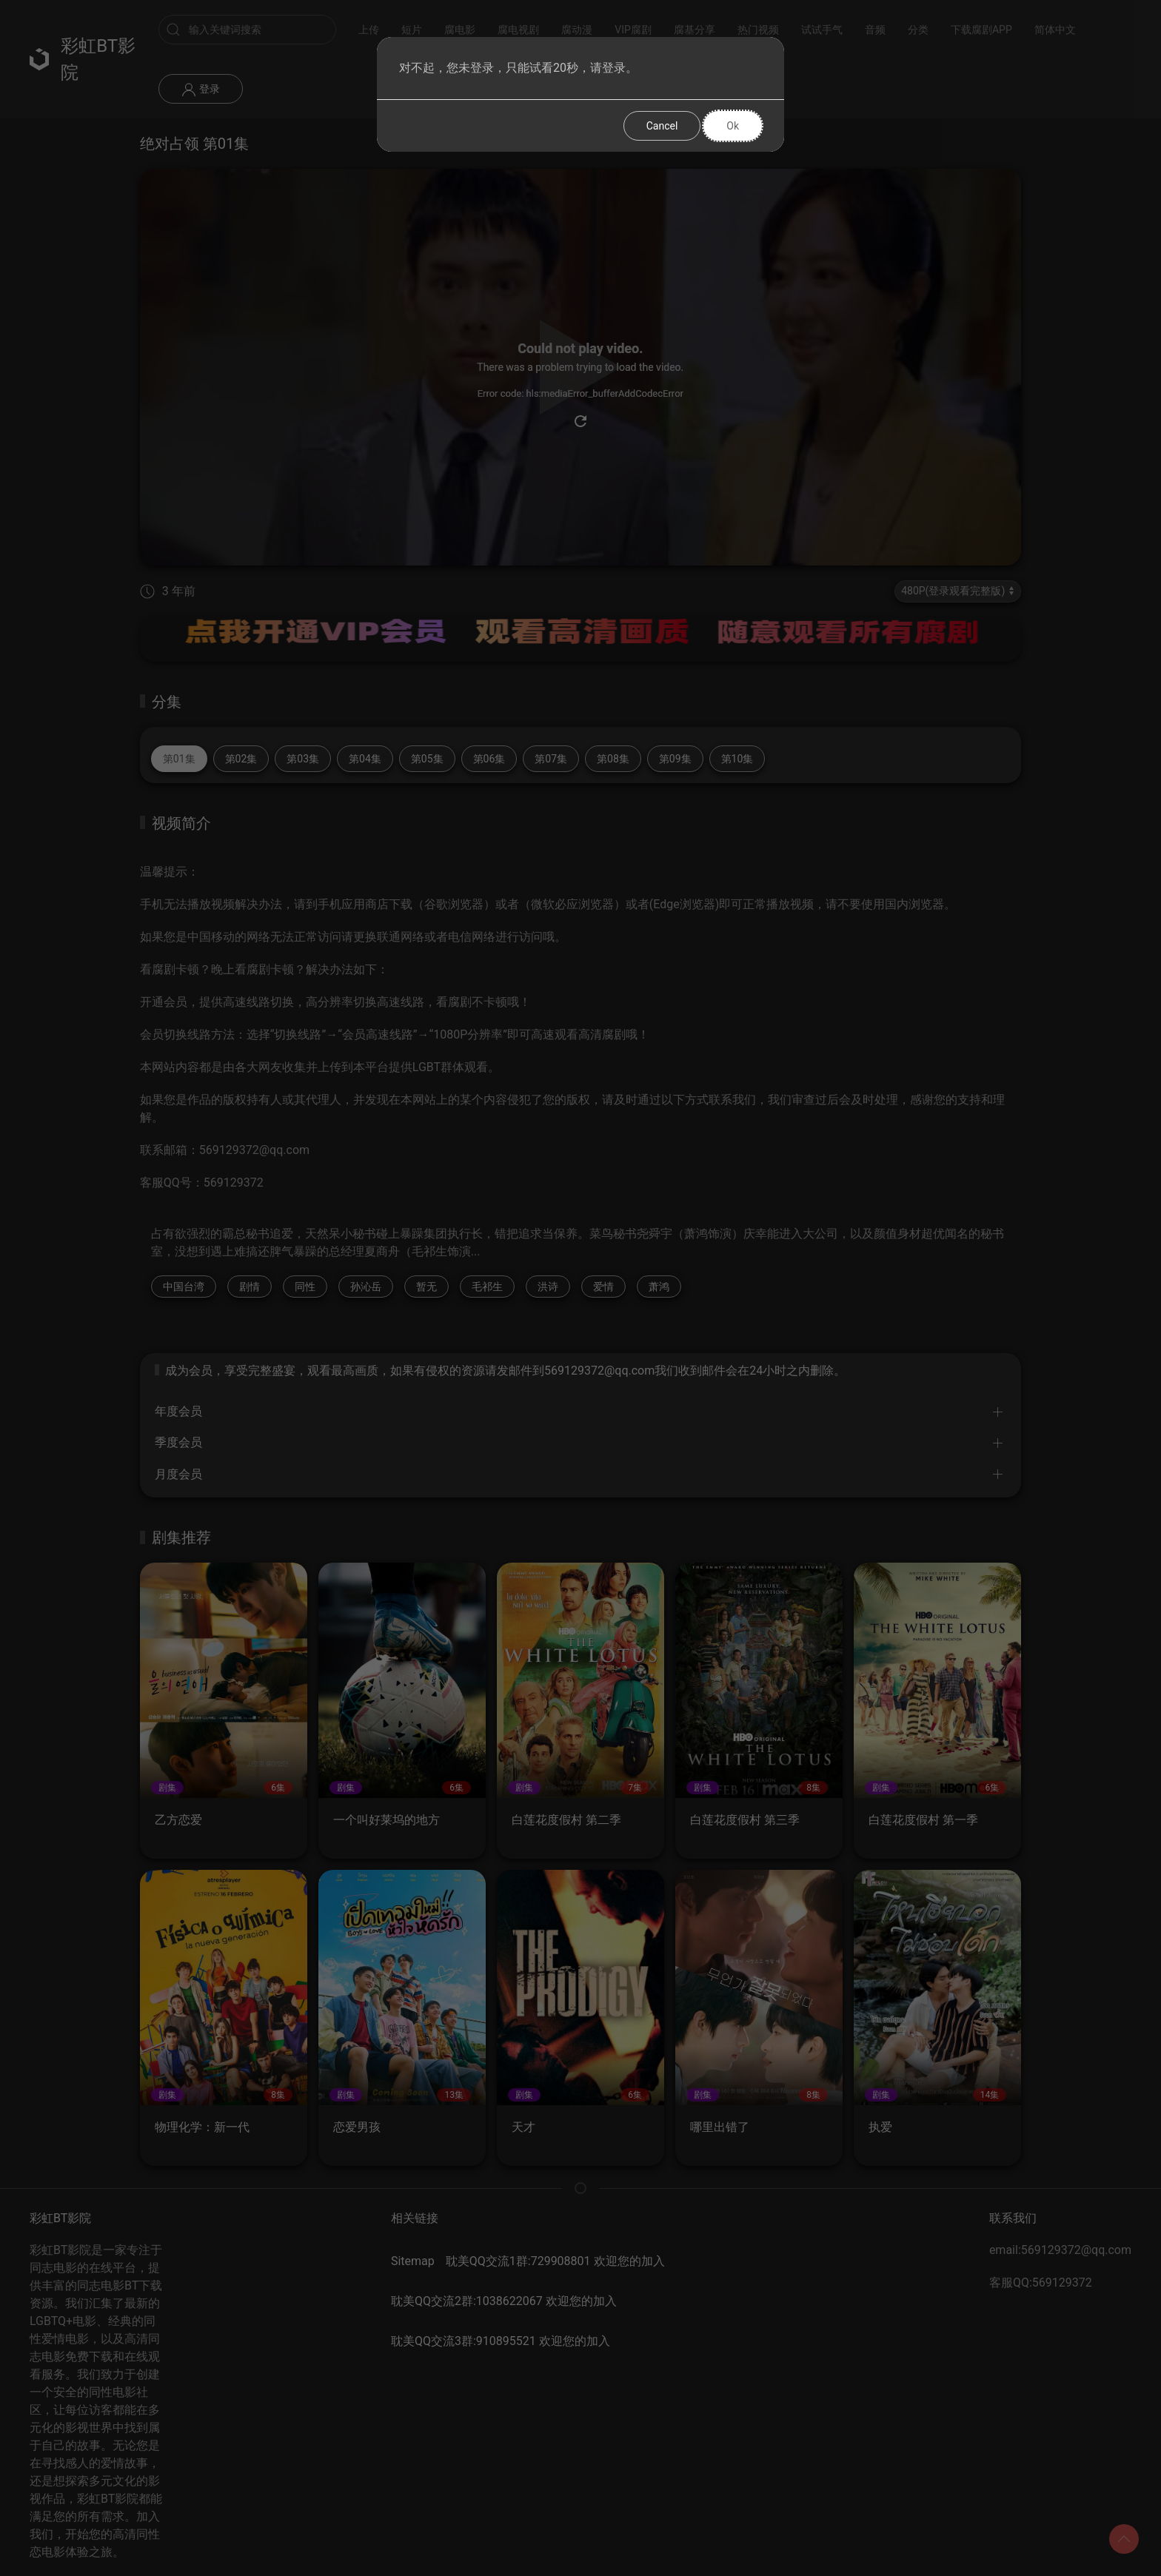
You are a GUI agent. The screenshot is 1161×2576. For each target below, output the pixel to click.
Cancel (662, 126)
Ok (732, 126)
